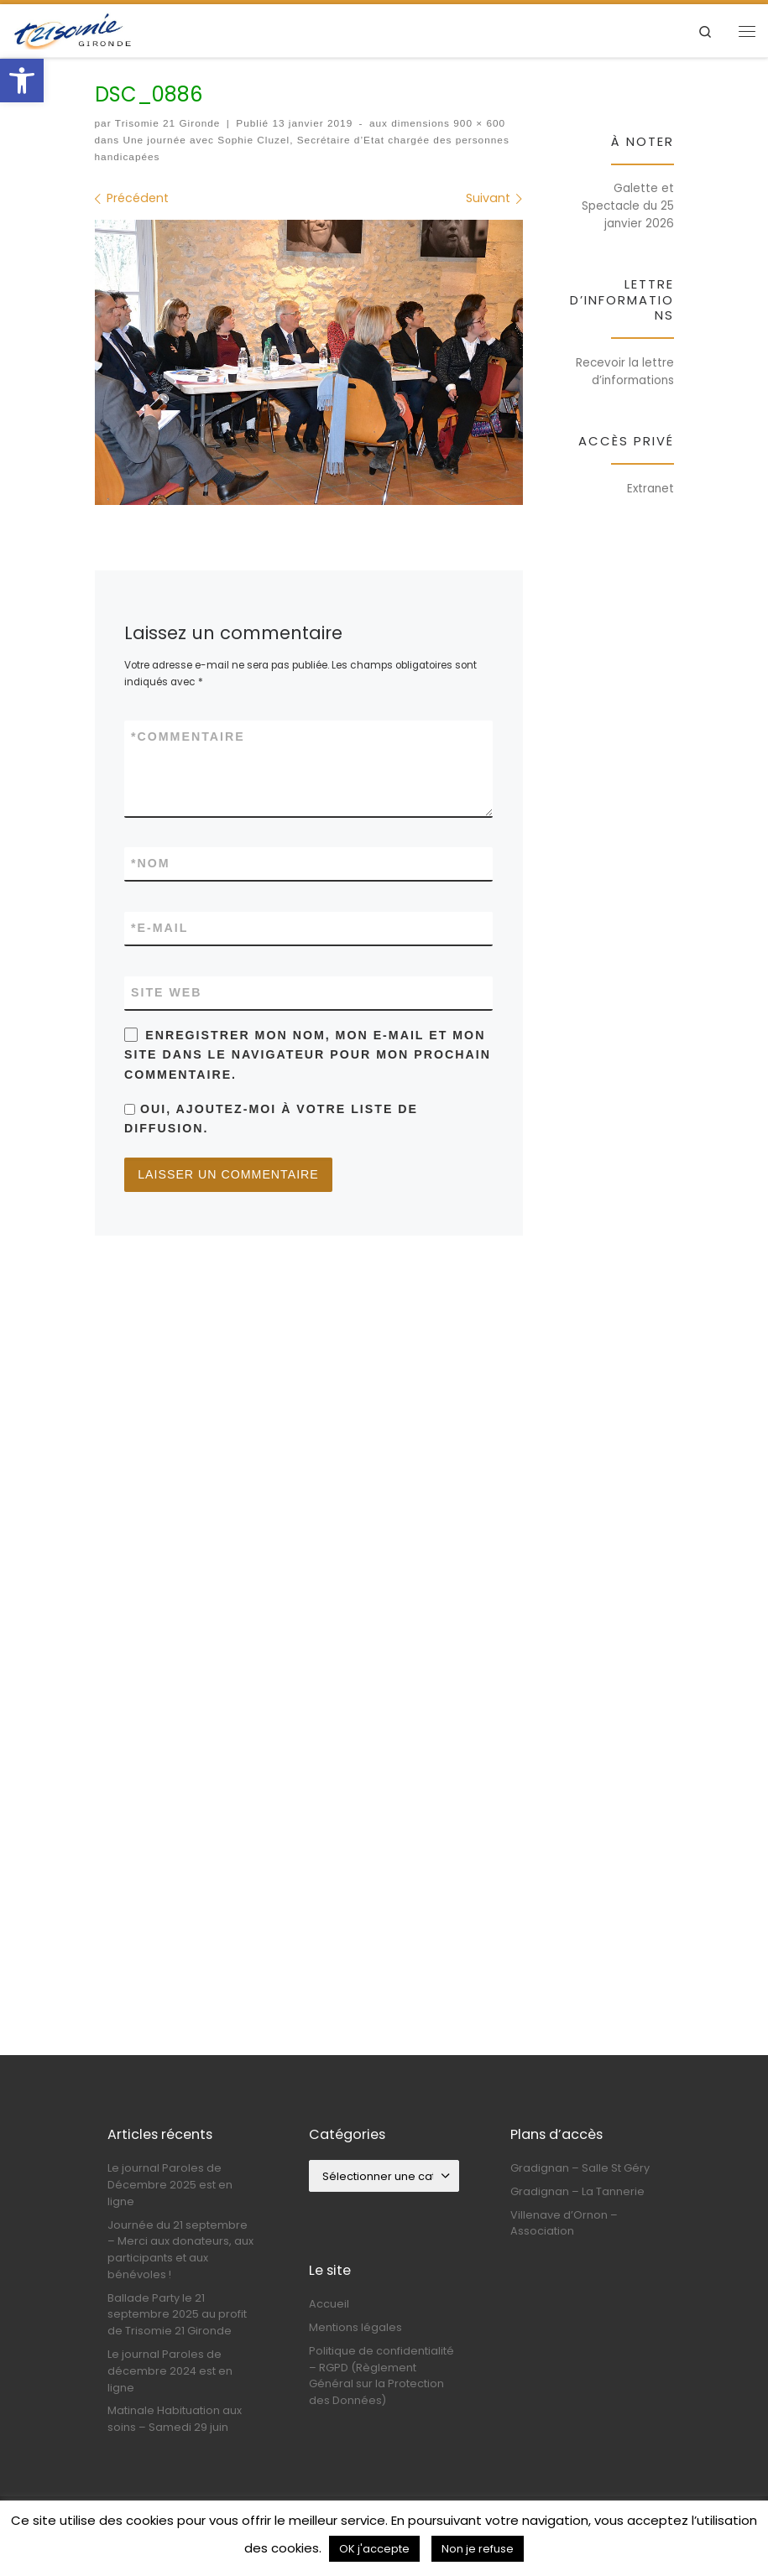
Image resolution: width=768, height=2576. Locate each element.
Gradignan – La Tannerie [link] (577, 2212)
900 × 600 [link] (477, 123)
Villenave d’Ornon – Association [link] (564, 2243)
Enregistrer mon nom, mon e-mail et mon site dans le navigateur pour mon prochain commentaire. (307, 1054)
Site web (166, 991)
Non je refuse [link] (477, 2549)
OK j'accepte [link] (374, 2549)
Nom (150, 863)
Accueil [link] (329, 2325)
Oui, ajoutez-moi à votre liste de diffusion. (271, 1117)
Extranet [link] (650, 489)
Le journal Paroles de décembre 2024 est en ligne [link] (169, 2392)
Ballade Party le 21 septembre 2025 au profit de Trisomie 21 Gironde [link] (177, 2335)
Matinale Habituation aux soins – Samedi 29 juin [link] (174, 2439)
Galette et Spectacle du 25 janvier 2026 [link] (628, 206)
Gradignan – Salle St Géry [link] (580, 2189)
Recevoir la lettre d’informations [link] (625, 371)
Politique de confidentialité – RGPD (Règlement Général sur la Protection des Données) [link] (381, 2396)
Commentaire (188, 737)
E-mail (159, 928)
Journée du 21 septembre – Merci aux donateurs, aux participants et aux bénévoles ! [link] (180, 2270)
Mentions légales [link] (355, 2348)
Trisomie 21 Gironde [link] (168, 123)
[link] (22, 80)
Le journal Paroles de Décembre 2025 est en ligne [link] (169, 2206)
